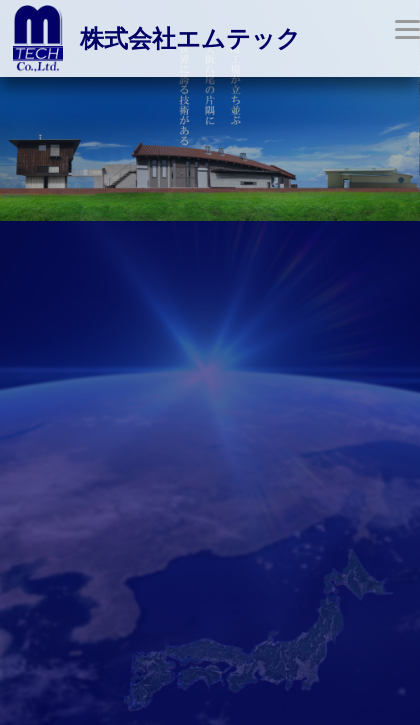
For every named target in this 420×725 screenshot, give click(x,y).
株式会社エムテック (190, 39)
